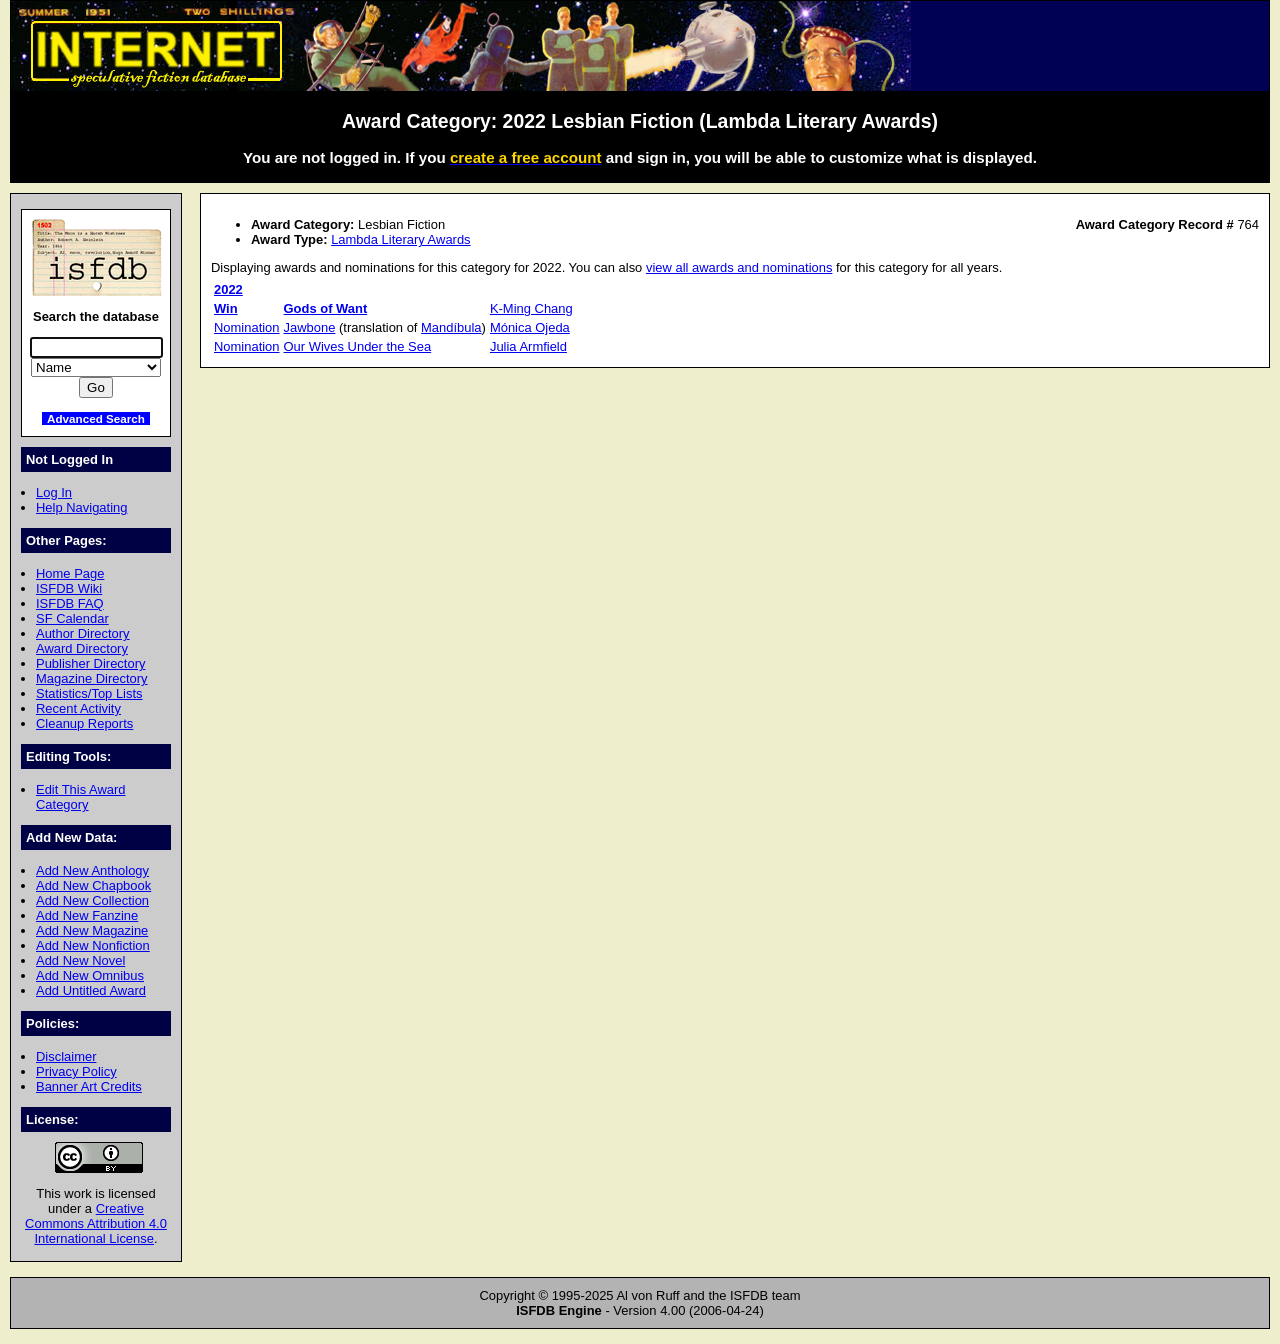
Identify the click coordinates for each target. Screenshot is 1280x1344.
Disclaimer (66, 1056)
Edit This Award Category (81, 797)
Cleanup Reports (84, 723)
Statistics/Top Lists (89, 693)
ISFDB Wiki (69, 588)
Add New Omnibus (90, 975)
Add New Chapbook (93, 885)
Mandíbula (451, 327)
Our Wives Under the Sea (358, 346)
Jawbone (310, 327)
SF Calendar (72, 618)
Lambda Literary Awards (400, 239)
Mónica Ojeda (530, 327)
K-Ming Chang (531, 308)
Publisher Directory (90, 663)
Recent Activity (78, 708)
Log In (54, 492)
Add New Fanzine (87, 915)
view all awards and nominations (739, 267)
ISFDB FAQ (70, 603)
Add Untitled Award (91, 990)
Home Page (70, 573)
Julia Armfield (528, 346)
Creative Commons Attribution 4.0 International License (96, 1223)
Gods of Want (326, 308)
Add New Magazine (92, 930)
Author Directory (83, 633)
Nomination (247, 327)
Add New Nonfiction (93, 945)
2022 (228, 289)
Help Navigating (81, 507)
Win (226, 308)
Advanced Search (96, 418)
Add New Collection (92, 900)
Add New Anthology (92, 870)
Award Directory (82, 648)
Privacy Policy (76, 1071)
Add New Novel (80, 960)
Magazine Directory (92, 678)
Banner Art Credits (89, 1086)
